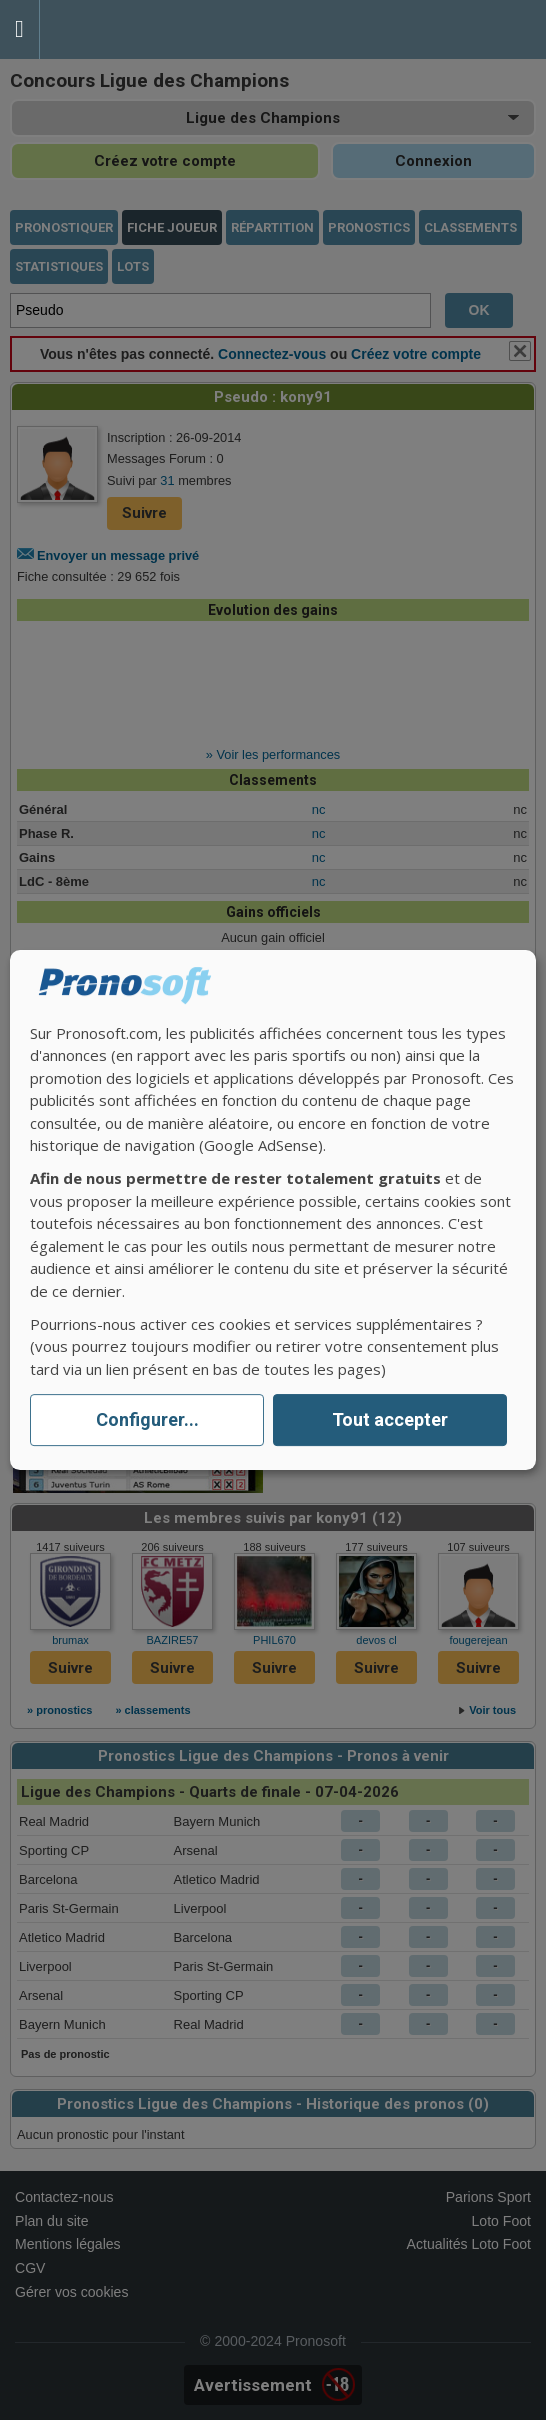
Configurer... (147, 1420)
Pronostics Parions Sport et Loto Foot (130, 29)
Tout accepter (390, 1420)
